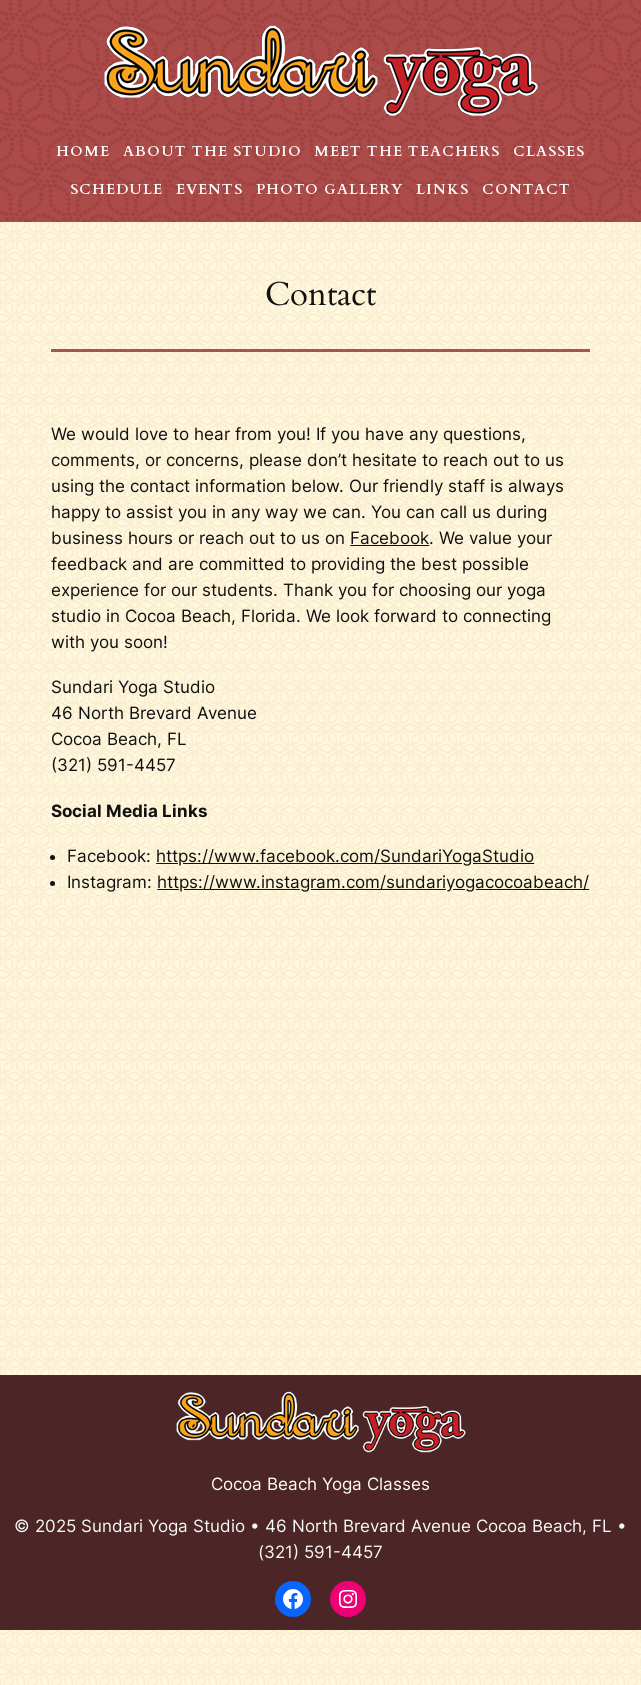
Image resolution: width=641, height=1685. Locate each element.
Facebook (389, 538)
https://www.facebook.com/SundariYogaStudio (345, 856)
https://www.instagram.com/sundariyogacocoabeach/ (373, 882)
